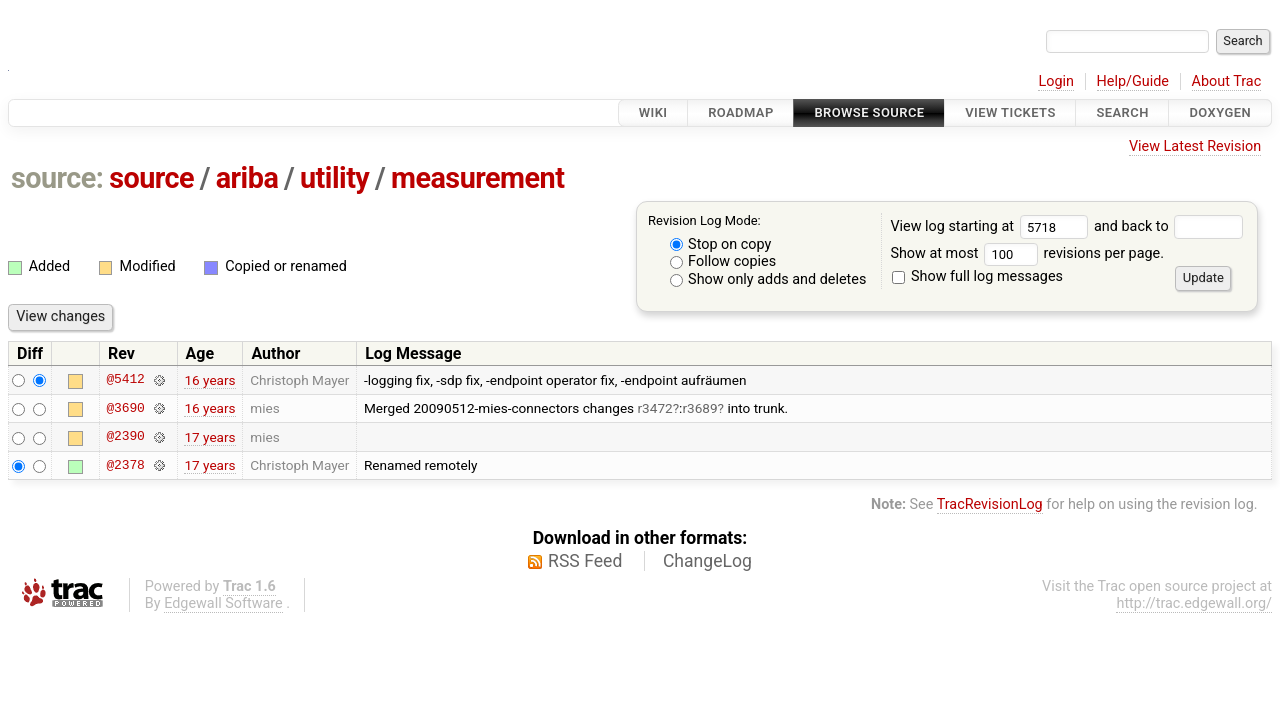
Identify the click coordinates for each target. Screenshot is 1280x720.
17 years (209, 437)
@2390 (125, 437)
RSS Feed (585, 561)
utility (334, 178)
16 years (209, 380)
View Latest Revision (1195, 146)
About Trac (1227, 81)
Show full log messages (977, 276)
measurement (477, 178)
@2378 (125, 465)
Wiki (653, 112)
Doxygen (1220, 112)
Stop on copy (721, 244)
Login (1056, 81)
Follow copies (723, 261)
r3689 (699, 408)
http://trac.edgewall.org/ (1194, 603)
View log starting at (992, 226)
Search (1122, 112)
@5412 (125, 380)
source (151, 178)
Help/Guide (1133, 81)
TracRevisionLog (990, 504)
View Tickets (1010, 112)
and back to (1168, 226)
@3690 (125, 408)
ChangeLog (707, 561)
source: (57, 178)
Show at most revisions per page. (1027, 253)
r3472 (655, 408)
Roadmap (741, 112)
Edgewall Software (223, 603)
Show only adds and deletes (768, 279)
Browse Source (869, 112)
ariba (247, 178)
